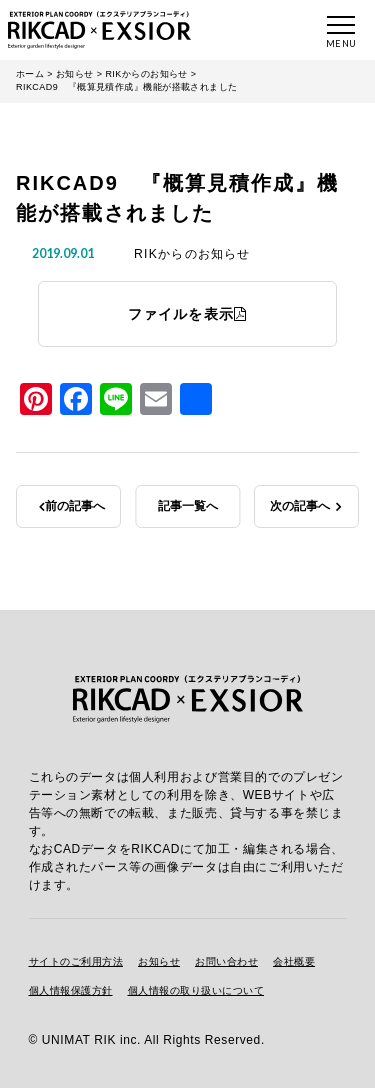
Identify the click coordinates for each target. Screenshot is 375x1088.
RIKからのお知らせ (146, 74)
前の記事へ (75, 506)
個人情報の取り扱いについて (196, 990)
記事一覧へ (188, 506)
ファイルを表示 (188, 314)
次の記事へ (300, 506)
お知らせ (75, 74)
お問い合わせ (226, 961)
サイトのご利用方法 (76, 961)
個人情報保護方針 (71, 990)
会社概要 (294, 961)
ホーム (30, 74)
